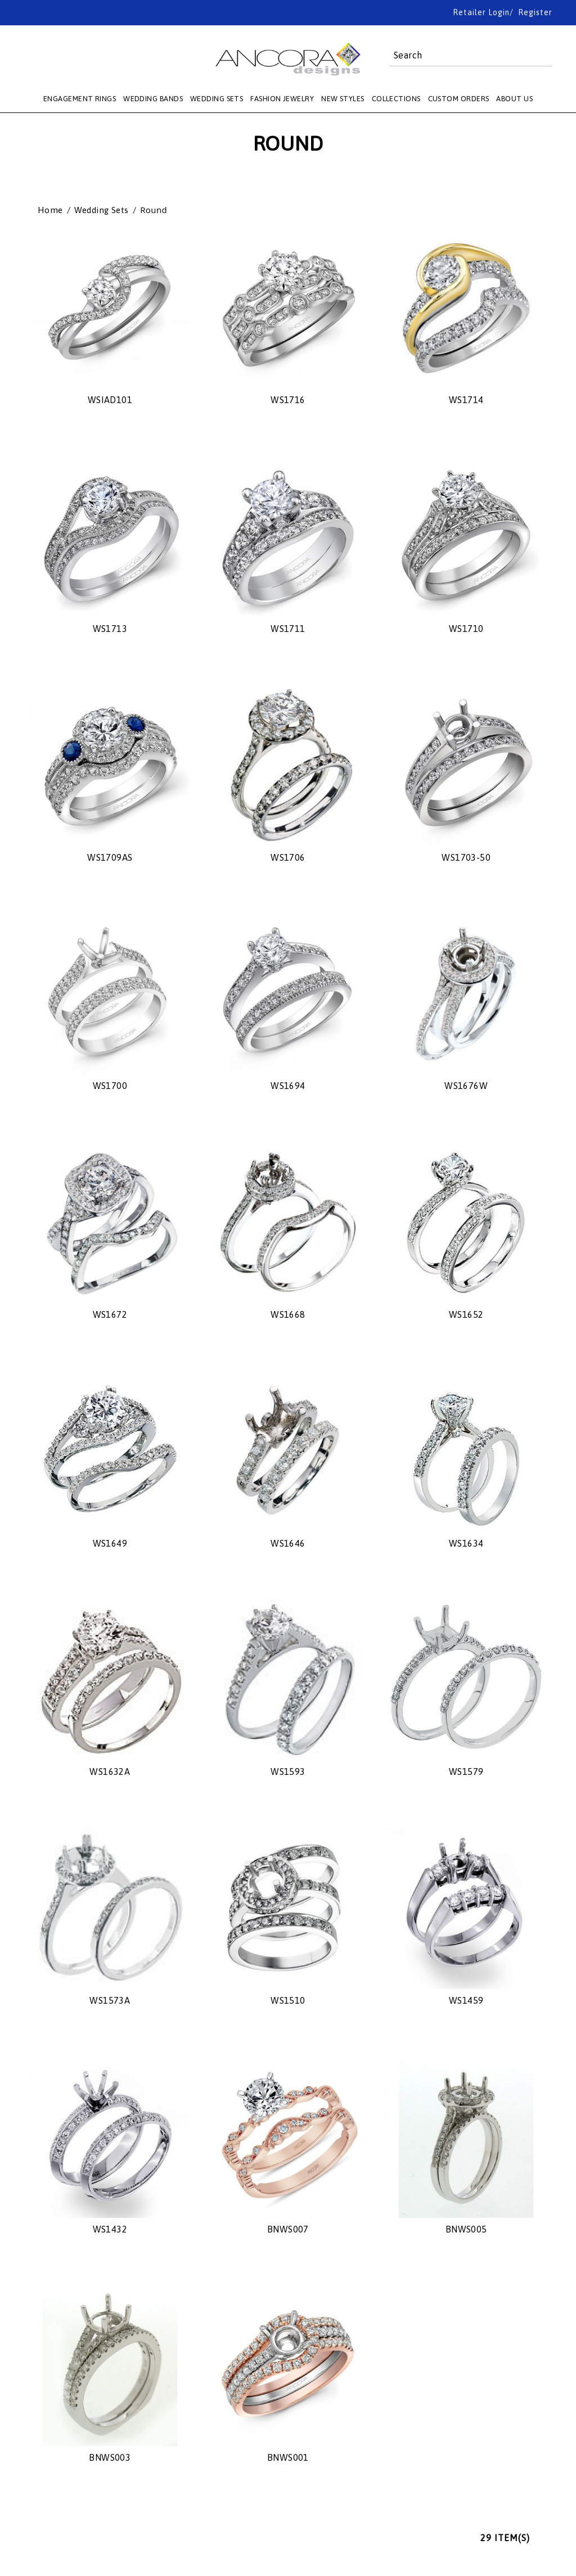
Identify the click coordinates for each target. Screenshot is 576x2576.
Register (535, 12)
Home (50, 210)
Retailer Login (481, 12)
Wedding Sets (101, 210)
